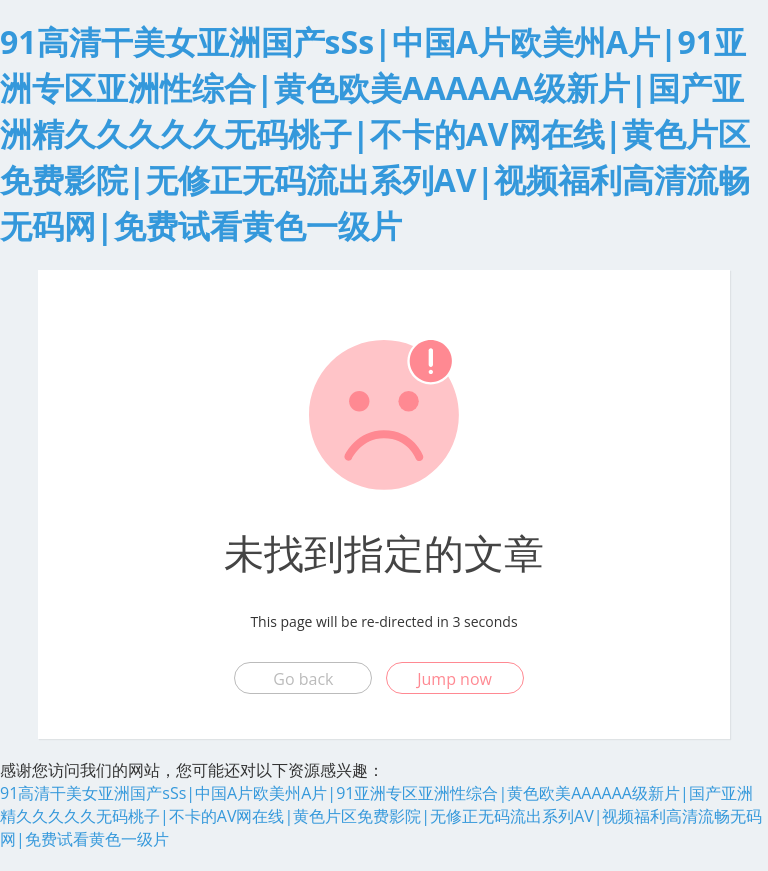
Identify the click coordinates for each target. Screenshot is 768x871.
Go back (303, 679)
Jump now (454, 679)
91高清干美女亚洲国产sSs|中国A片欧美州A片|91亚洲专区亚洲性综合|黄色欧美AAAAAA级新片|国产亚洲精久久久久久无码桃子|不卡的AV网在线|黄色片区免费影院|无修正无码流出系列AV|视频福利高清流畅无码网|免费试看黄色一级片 (375, 133)
